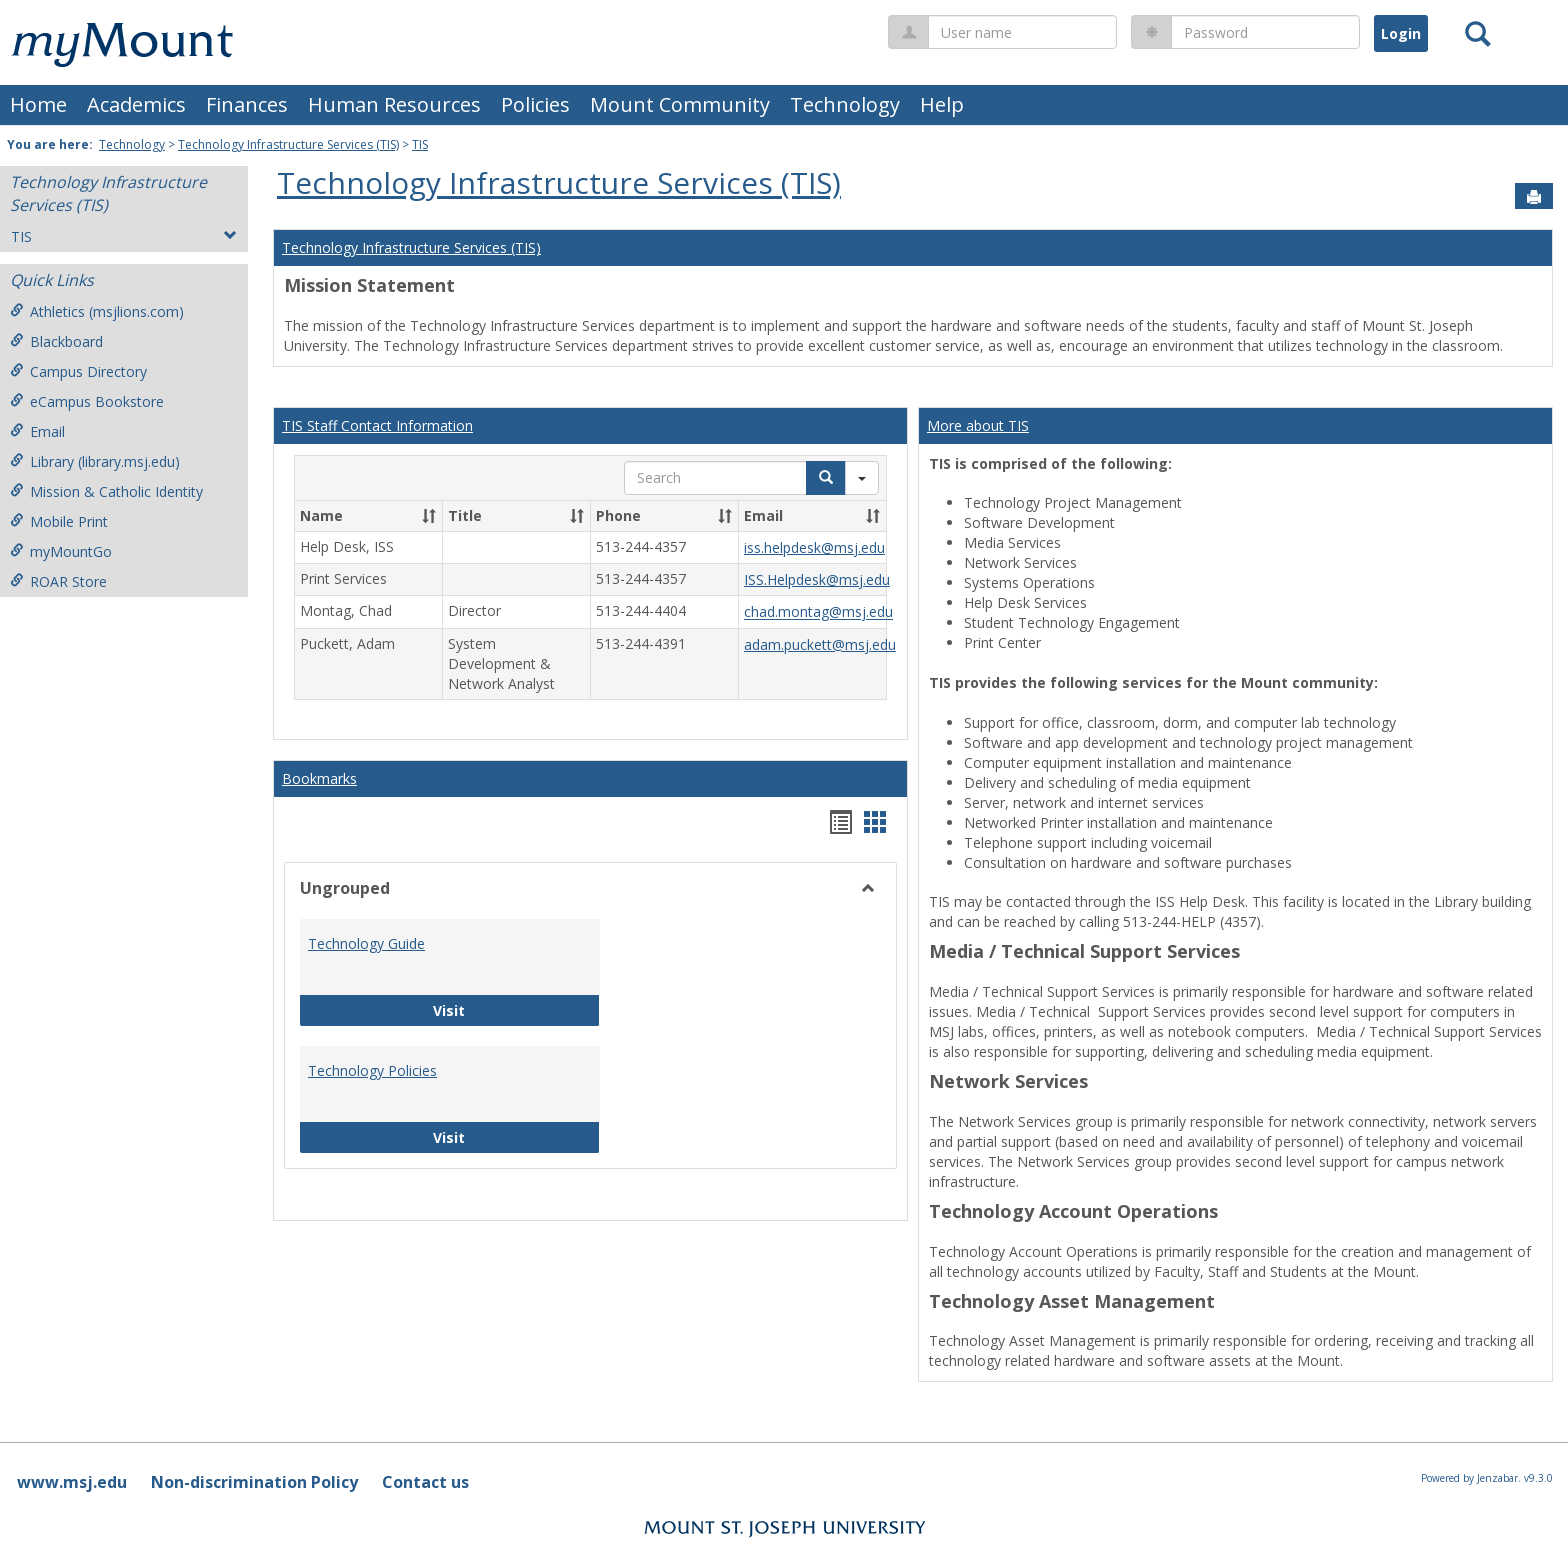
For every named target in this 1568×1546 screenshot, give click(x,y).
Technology (845, 104)
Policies (535, 104)
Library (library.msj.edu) (95, 461)
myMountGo (61, 551)
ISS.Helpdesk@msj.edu (817, 579)
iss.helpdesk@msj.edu (814, 547)
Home (38, 104)
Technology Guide (366, 943)
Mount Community (680, 104)
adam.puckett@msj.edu (820, 644)
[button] (429, 516)
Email (37, 431)
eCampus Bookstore (87, 401)
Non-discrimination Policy (254, 1482)
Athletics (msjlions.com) (97, 311)
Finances (247, 104)
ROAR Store (58, 581)
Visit (513, 1009)
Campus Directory (78, 371)
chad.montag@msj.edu (818, 612)
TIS (420, 144)
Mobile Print (59, 521)
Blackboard (56, 341)
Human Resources (394, 104)
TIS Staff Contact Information (377, 425)
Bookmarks (319, 778)
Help (942, 104)
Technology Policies (372, 1070)
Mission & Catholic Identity (106, 491)
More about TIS (978, 425)
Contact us (425, 1482)
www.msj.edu (72, 1482)
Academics (136, 104)
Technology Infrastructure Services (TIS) (288, 144)
